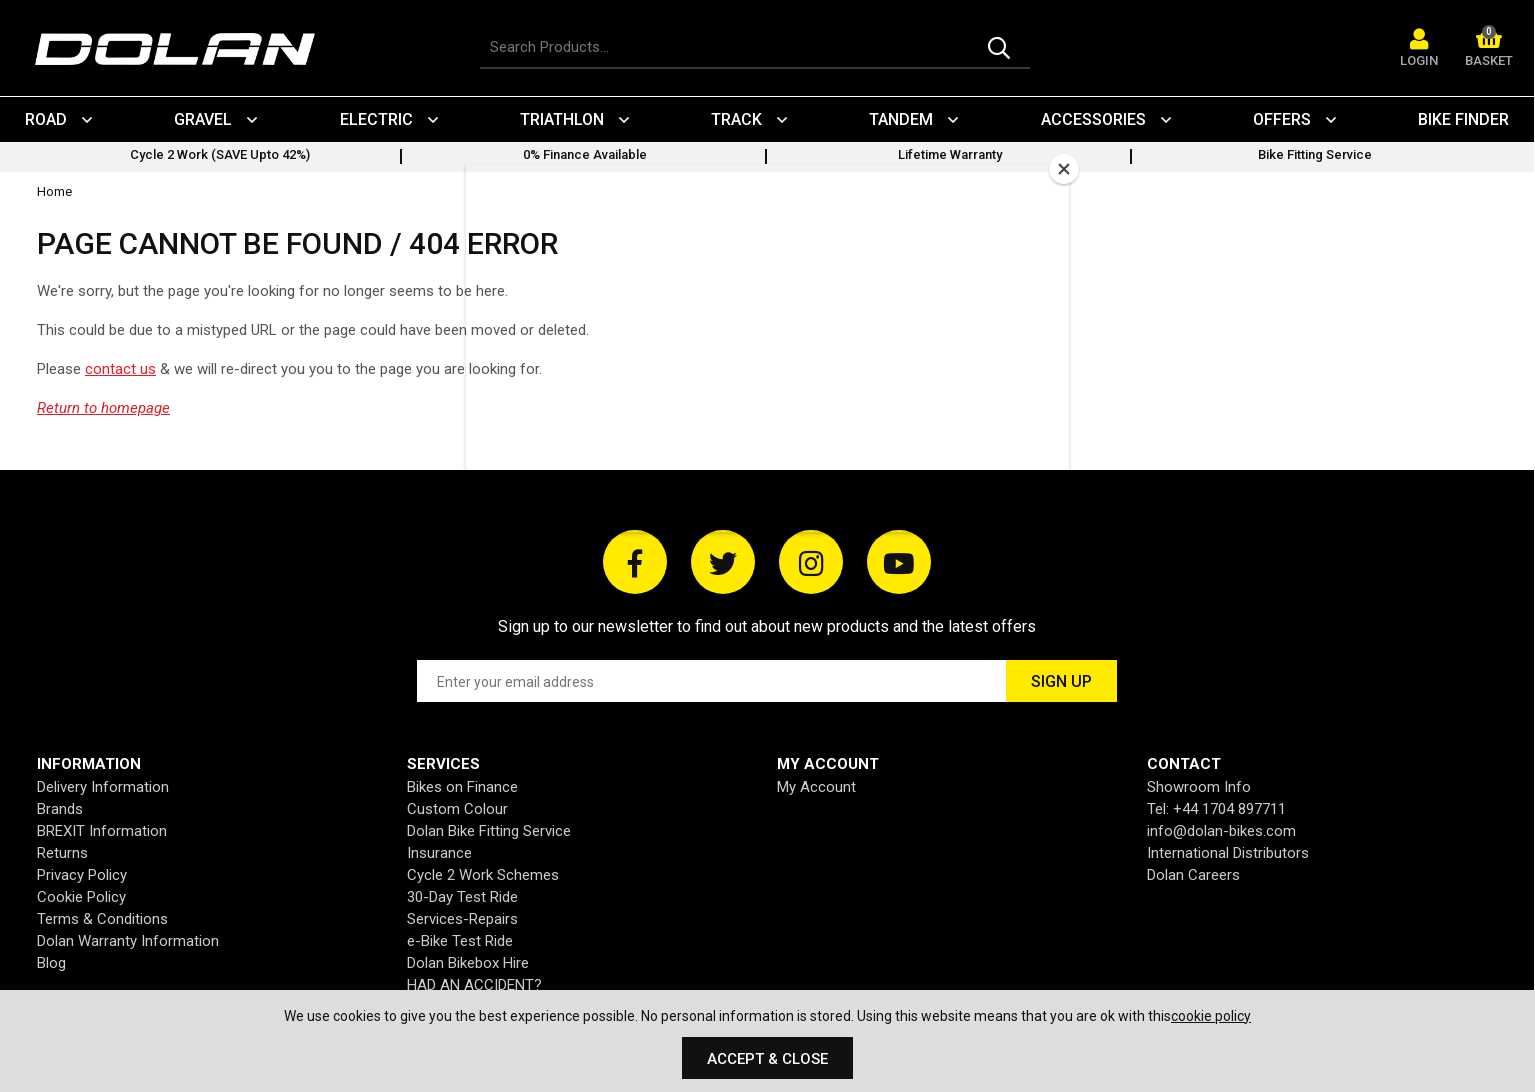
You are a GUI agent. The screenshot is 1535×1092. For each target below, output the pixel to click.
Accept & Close (767, 1059)
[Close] (1064, 169)
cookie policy (1211, 1016)
